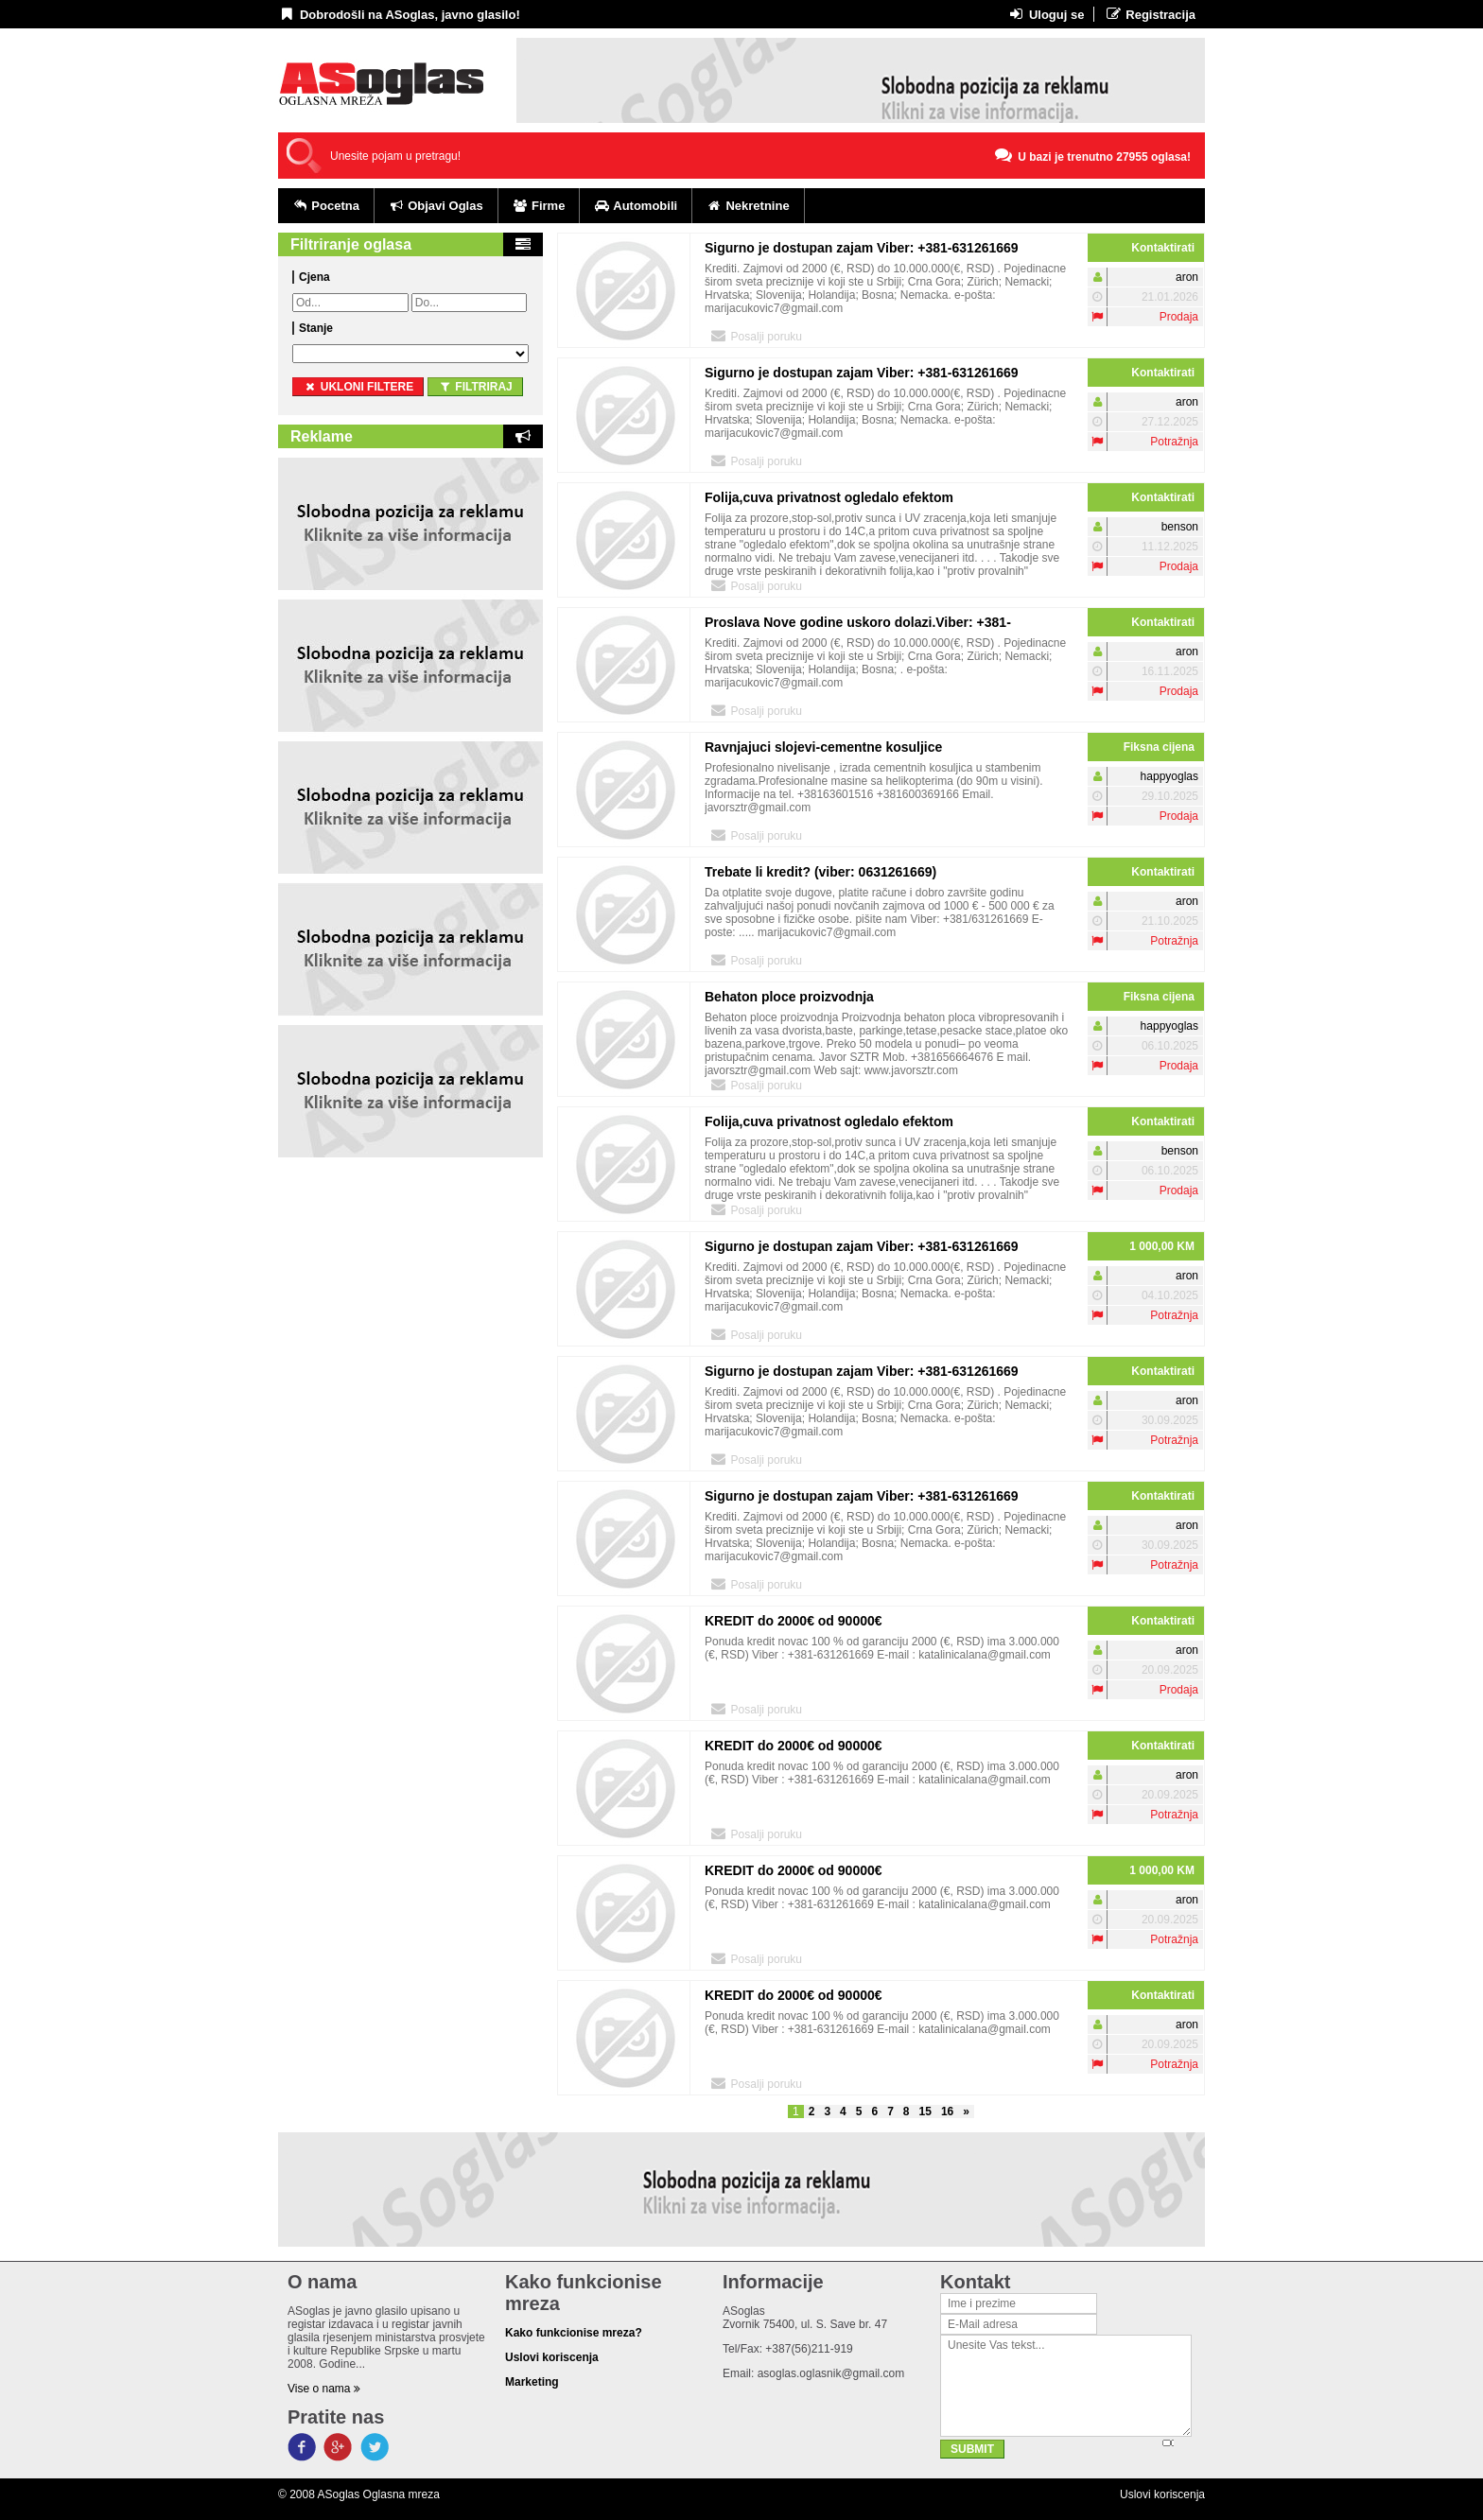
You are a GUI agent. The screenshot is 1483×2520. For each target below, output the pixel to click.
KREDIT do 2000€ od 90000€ (793, 1620)
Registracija (1149, 14)
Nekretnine (748, 206)
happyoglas (1169, 776)
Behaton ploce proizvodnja (789, 996)
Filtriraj (475, 386)
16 (947, 2111)
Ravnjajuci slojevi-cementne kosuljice (823, 747)
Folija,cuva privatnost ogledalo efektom (829, 497)
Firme (539, 206)
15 (925, 2111)
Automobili (635, 206)
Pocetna (325, 206)
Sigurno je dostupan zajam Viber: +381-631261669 (862, 247)
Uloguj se (1045, 14)
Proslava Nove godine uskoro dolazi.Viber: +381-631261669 (858, 625)
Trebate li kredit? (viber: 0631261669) (820, 871)
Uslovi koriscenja (1162, 2494)
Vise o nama (324, 2388)
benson (1179, 526)
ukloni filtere (358, 386)
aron (1187, 277)
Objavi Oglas (436, 206)
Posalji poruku (755, 335)
